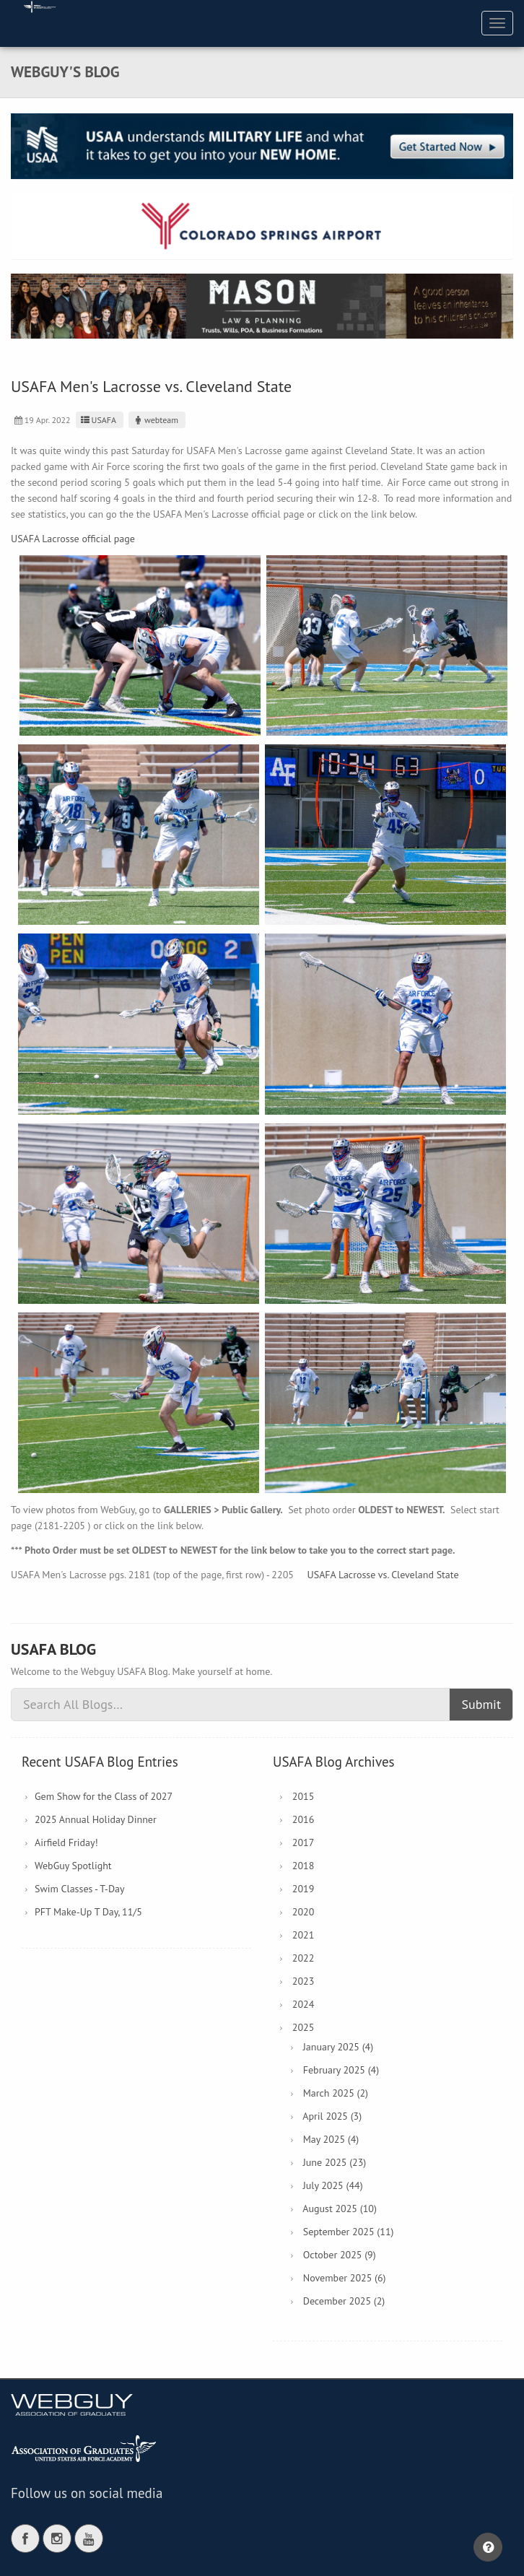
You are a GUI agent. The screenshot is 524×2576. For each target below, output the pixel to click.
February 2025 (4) (341, 2069)
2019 (303, 1888)
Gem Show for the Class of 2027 (104, 1796)
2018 (303, 1865)
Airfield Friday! (66, 1842)
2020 (303, 1911)
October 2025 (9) (339, 2254)
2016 (303, 1819)
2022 (303, 1957)
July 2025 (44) (333, 2185)
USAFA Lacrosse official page (73, 538)
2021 (303, 1934)
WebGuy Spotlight (73, 1865)
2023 (303, 1981)
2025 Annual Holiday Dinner (96, 1819)
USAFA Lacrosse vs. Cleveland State (383, 1574)
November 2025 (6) (344, 2277)
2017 (303, 1842)
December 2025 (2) (344, 2300)
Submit (481, 1704)
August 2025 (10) (339, 2208)
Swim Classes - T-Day (80, 1888)
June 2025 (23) (335, 2162)
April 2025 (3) (332, 2116)
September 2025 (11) (348, 2231)
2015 (303, 1796)
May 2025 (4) (331, 2139)
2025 (303, 2027)
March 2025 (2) (335, 2093)
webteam (155, 419)
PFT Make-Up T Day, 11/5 (88, 1911)
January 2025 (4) (338, 2046)
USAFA (97, 419)
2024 (303, 2004)
